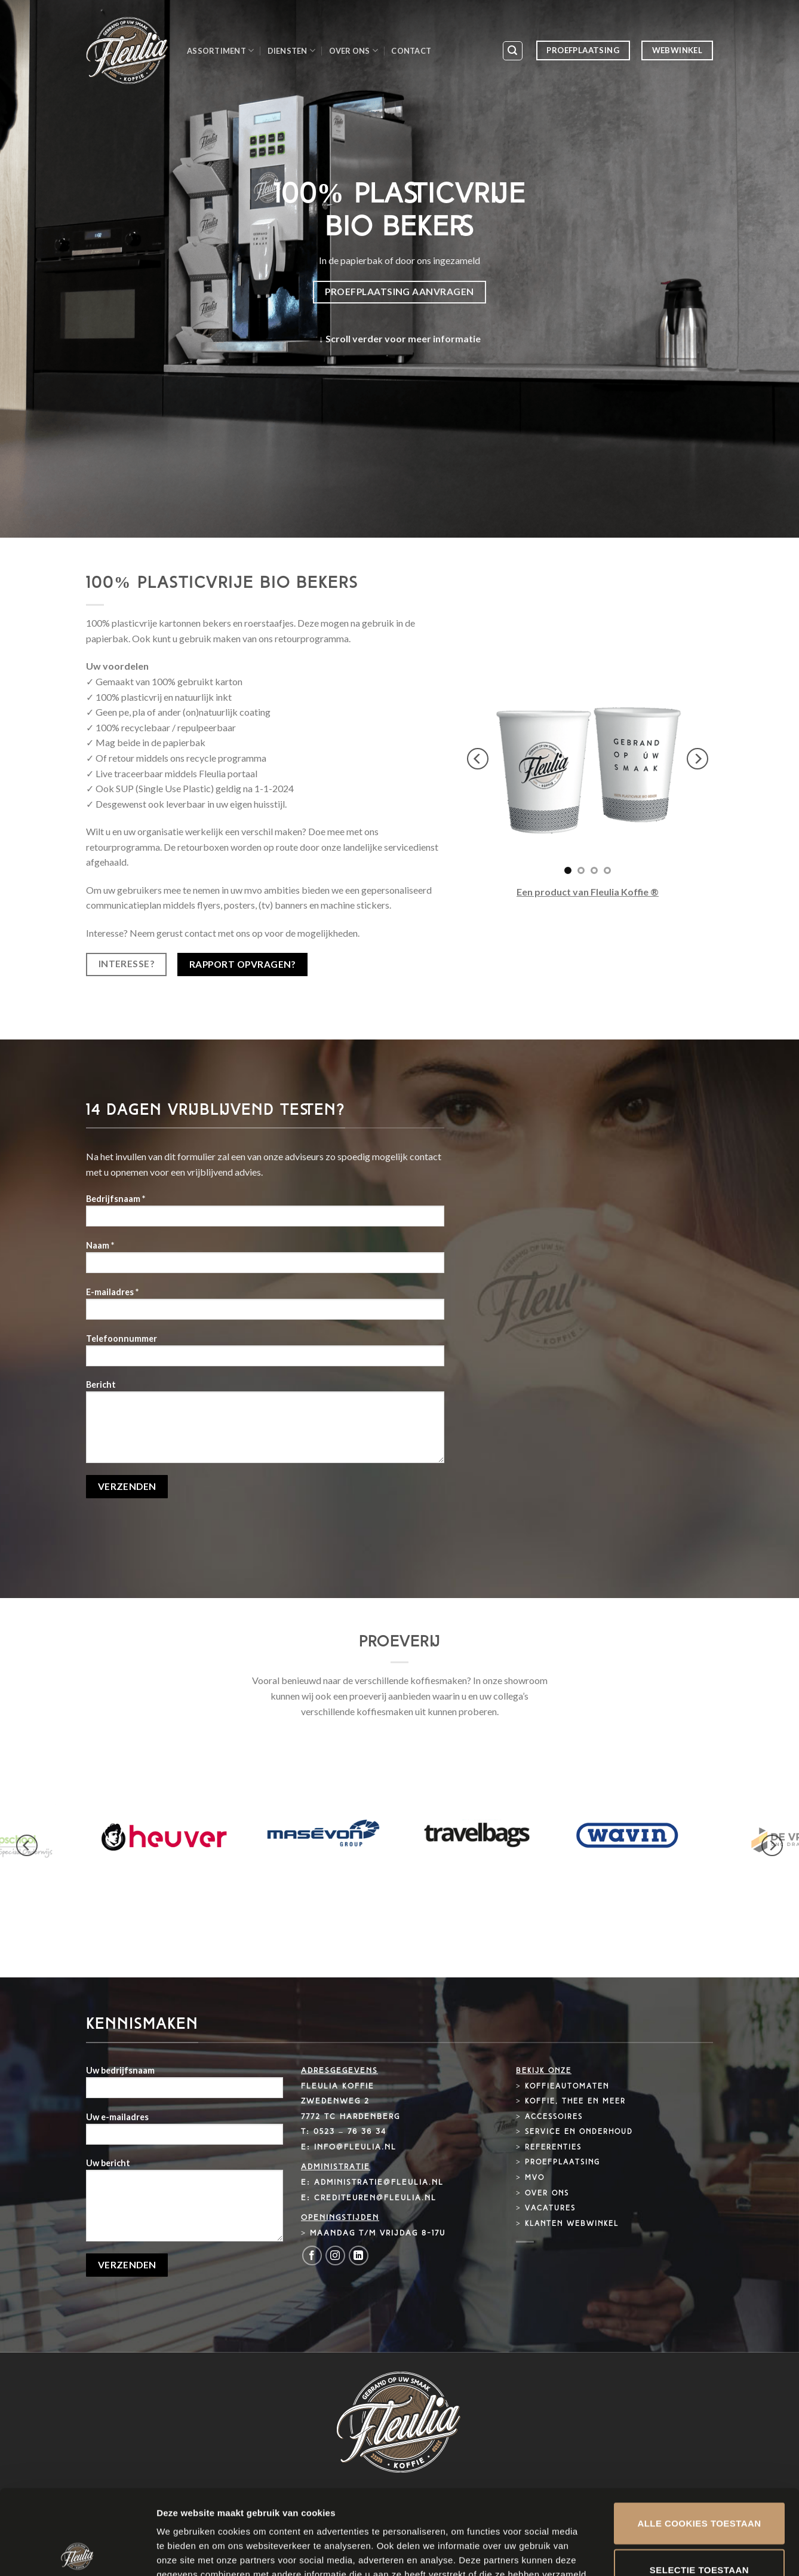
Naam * (265, 1260)
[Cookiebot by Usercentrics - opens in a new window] (77, 2553)
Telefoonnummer (265, 1354)
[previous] (477, 759)
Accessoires (554, 2117)
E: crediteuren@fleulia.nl (369, 2198)
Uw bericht (184, 2204)
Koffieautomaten (567, 2086)
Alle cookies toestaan (699, 2438)
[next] (697, 759)
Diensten (292, 50)
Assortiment (220, 50)
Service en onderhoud (579, 2132)
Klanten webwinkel (572, 2224)
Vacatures (550, 2208)
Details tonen (645, 2552)
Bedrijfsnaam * (265, 1214)
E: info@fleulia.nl (349, 2147)
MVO (535, 2178)
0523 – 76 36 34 (350, 2132)
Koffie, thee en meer (575, 2101)
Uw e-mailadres (184, 2132)
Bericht (265, 1425)
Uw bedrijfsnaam (184, 2085)
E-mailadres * (265, 1307)
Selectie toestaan (699, 2485)
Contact (411, 51)
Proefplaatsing (562, 2162)
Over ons (354, 50)
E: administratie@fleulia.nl (372, 2182)
